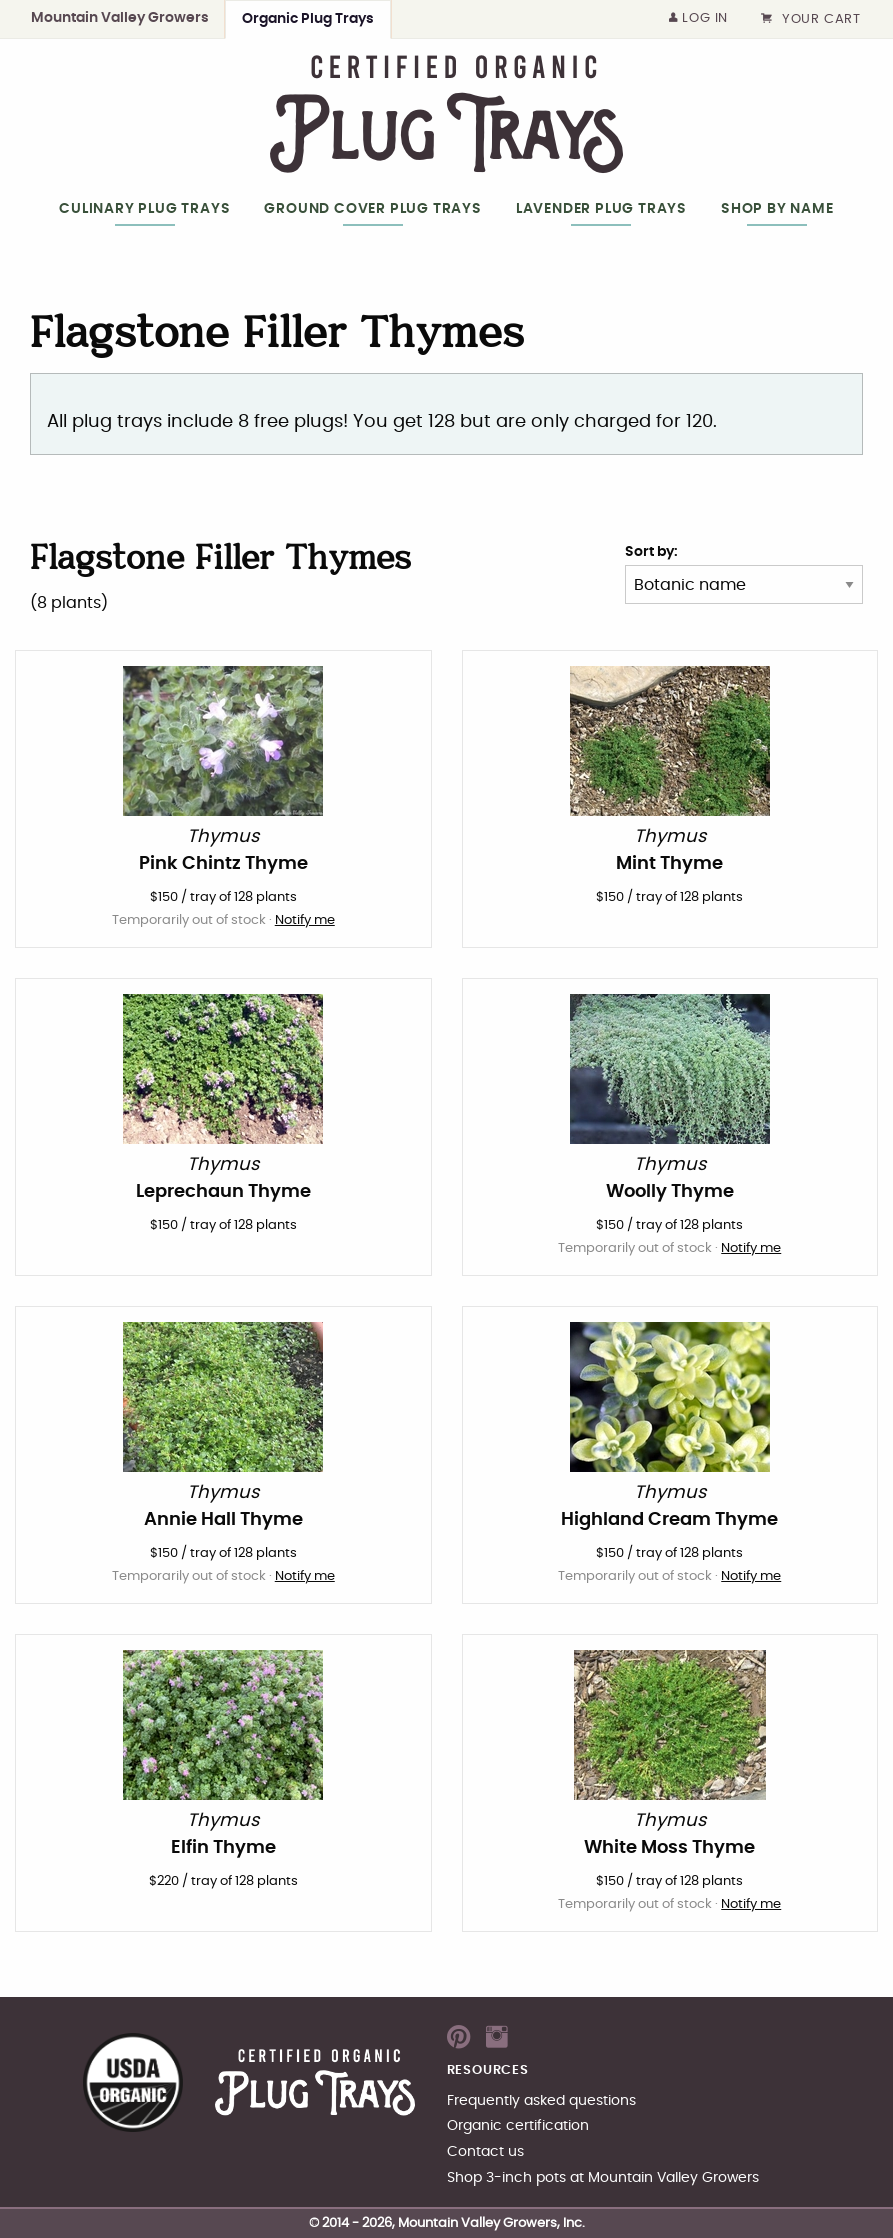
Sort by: (651, 552)
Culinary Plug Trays (144, 208)
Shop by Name (777, 208)
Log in (699, 18)
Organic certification (518, 2125)
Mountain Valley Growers (120, 17)
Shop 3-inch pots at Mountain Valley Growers (603, 2177)
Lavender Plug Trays (601, 208)
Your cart (811, 19)
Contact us (485, 2151)
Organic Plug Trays (308, 18)
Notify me (305, 920)
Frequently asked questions (541, 2100)
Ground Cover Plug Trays (372, 208)
